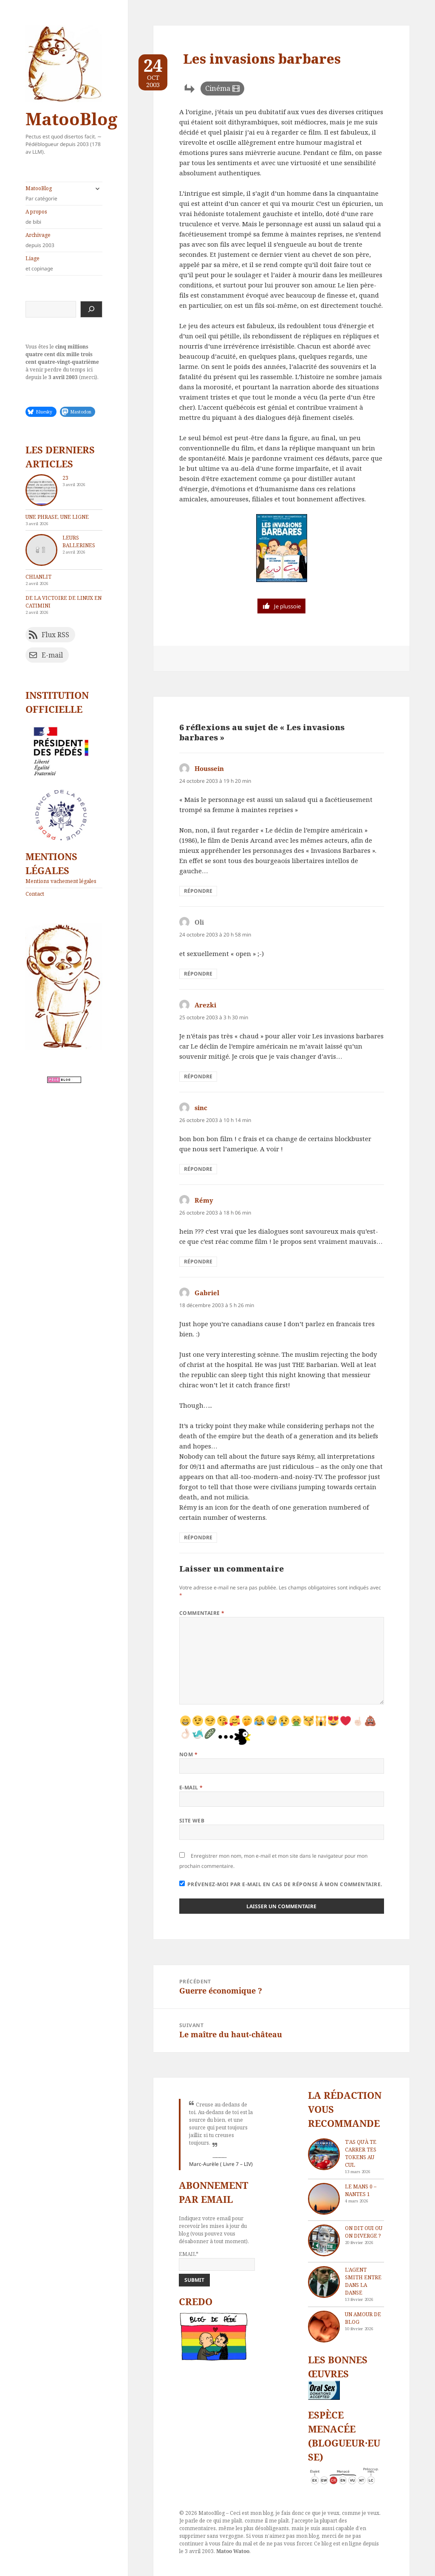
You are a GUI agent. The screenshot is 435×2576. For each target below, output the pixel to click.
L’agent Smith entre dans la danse (363, 2281)
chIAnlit (38, 576)
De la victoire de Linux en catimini (63, 601)
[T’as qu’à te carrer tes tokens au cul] (324, 2154)
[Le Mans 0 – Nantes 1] (324, 2199)
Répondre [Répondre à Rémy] (198, 1261)
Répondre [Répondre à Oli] (198, 973)
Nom (188, 1754)
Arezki (205, 1005)
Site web (192, 1820)
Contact (34, 893)
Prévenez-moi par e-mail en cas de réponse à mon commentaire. (280, 1884)
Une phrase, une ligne (57, 516)
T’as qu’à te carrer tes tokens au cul (360, 2153)
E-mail (191, 1787)
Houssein (209, 768)
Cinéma (217, 88)
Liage (63, 264)
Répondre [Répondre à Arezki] (198, 1076)
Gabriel (207, 1292)
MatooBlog (71, 118)
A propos (63, 217)
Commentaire (202, 1613)
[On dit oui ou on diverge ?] (324, 2240)
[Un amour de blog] (324, 2327)
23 (65, 477)
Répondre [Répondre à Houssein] (198, 890)
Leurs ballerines (78, 541)
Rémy (204, 1200)
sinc (201, 1107)
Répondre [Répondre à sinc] (198, 1169)
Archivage (63, 240)
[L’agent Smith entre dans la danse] (324, 2282)
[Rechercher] (91, 309)
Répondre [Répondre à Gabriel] (198, 1537)
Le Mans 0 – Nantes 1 (360, 2190)
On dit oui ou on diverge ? (363, 2231)
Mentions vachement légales (60, 881)
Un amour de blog (363, 2318)
